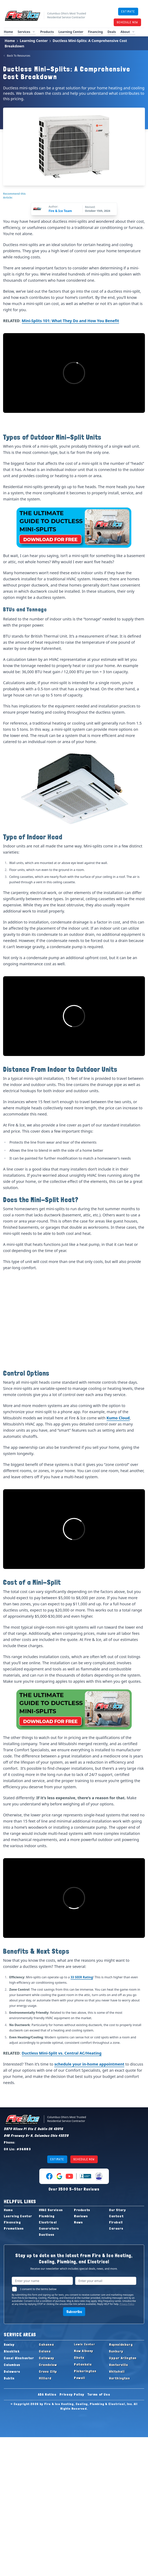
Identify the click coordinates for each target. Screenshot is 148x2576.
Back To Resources (16, 55)
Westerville (118, 2365)
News (78, 2222)
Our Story (117, 2210)
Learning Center (70, 32)
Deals (112, 32)
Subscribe (74, 2311)
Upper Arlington (123, 2358)
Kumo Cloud (118, 1417)
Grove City (48, 2371)
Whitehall (116, 2371)
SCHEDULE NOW (127, 22)
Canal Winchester (19, 2358)
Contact (116, 2216)
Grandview (48, 2365)
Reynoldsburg (121, 2344)
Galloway (46, 2358)
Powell (79, 2378)
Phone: (9, 2142)
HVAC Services (51, 2210)
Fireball (116, 2222)
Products (47, 32)
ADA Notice (47, 2394)
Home (8, 32)
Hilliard (45, 2378)
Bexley (9, 2344)
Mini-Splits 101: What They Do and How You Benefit (70, 320)
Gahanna (46, 2344)
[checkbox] (14, 2289)
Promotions (14, 2228)
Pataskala (83, 2364)
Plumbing (47, 2216)
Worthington (119, 2378)
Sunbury (116, 2351)
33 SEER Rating (82, 1977)
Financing (95, 32)
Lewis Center (84, 2344)
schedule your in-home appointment (89, 2064)
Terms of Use (98, 2394)
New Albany (83, 2351)
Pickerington (85, 2371)
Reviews (81, 2216)
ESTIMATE (128, 11)
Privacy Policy (127, 2304)
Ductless (47, 2234)
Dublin (9, 2378)
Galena (45, 2351)
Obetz (79, 2358)
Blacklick (11, 2351)
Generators (49, 2228)
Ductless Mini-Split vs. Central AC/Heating (62, 2053)
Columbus (12, 2365)
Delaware (12, 2371)
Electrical (48, 2222)
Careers (116, 2228)
